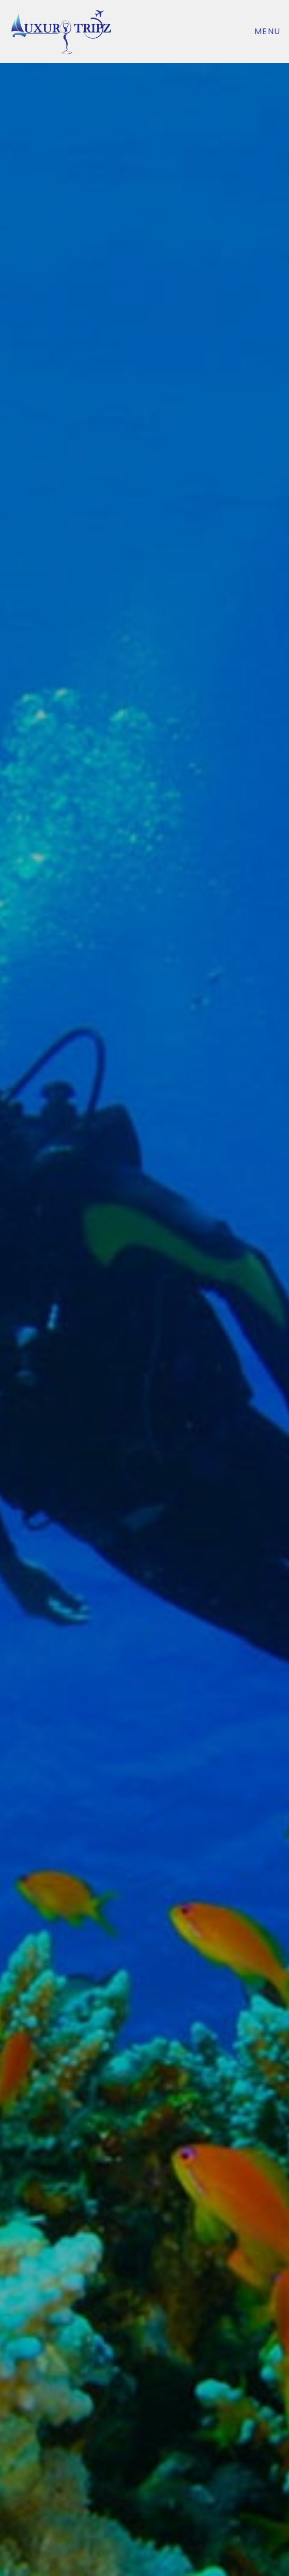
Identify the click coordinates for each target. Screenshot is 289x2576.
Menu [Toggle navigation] (267, 31)
